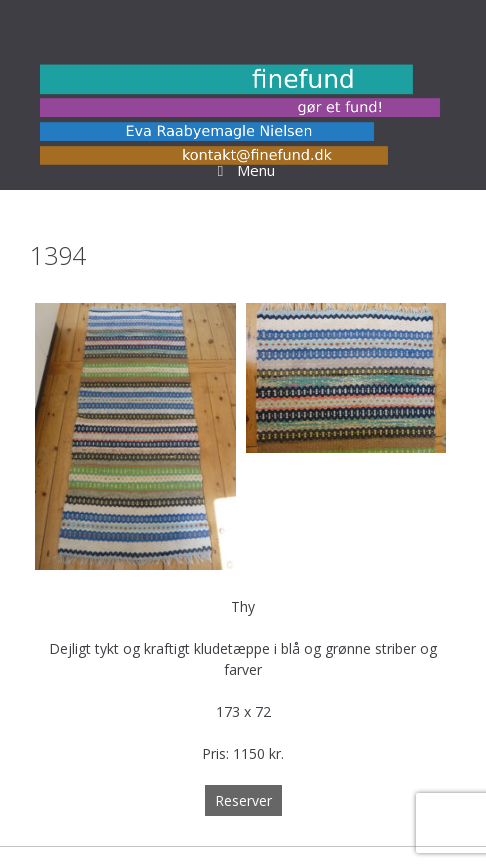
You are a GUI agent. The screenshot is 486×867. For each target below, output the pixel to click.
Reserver (243, 800)
